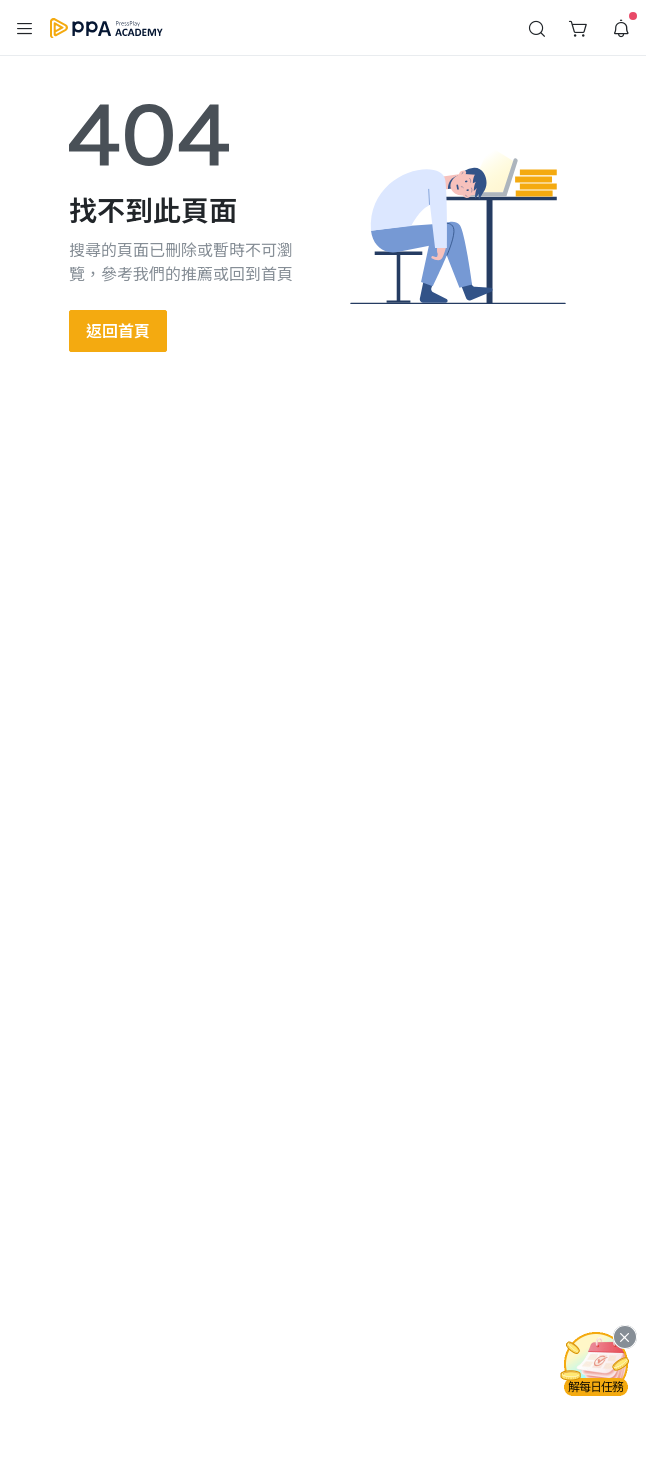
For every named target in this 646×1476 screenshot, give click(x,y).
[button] (25, 28)
